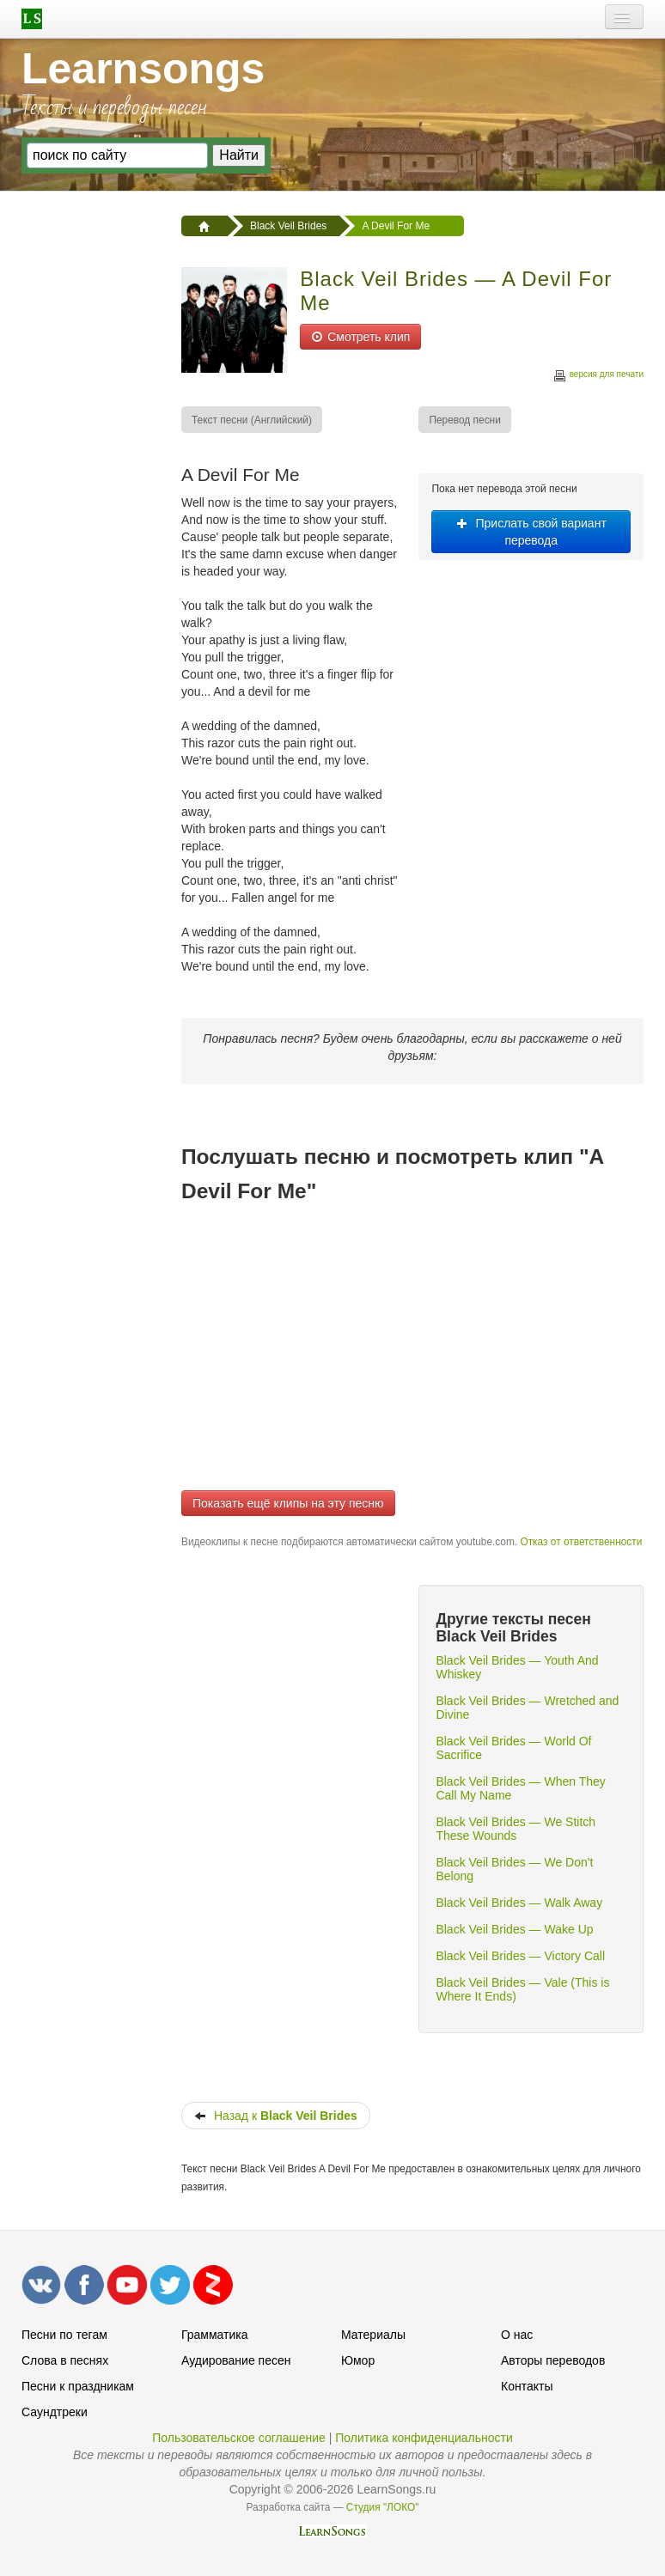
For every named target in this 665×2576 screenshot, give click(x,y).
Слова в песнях (64, 2360)
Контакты (526, 2386)
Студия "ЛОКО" (382, 2507)
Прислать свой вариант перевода (531, 531)
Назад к (275, 2115)
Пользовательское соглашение (239, 2438)
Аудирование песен (235, 2360)
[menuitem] (252, 420)
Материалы (373, 2335)
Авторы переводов (553, 2360)
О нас (517, 2335)
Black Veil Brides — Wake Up (514, 1929)
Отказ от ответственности (581, 1542)
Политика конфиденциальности (424, 2438)
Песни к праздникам (77, 2386)
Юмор (358, 2360)
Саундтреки (54, 2412)
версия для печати (598, 376)
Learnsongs (143, 69)
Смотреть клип (360, 337)
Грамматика (214, 2335)
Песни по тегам (64, 2335)
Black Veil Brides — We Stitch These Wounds (515, 1828)
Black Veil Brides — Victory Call (520, 1956)
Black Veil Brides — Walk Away (519, 1902)
